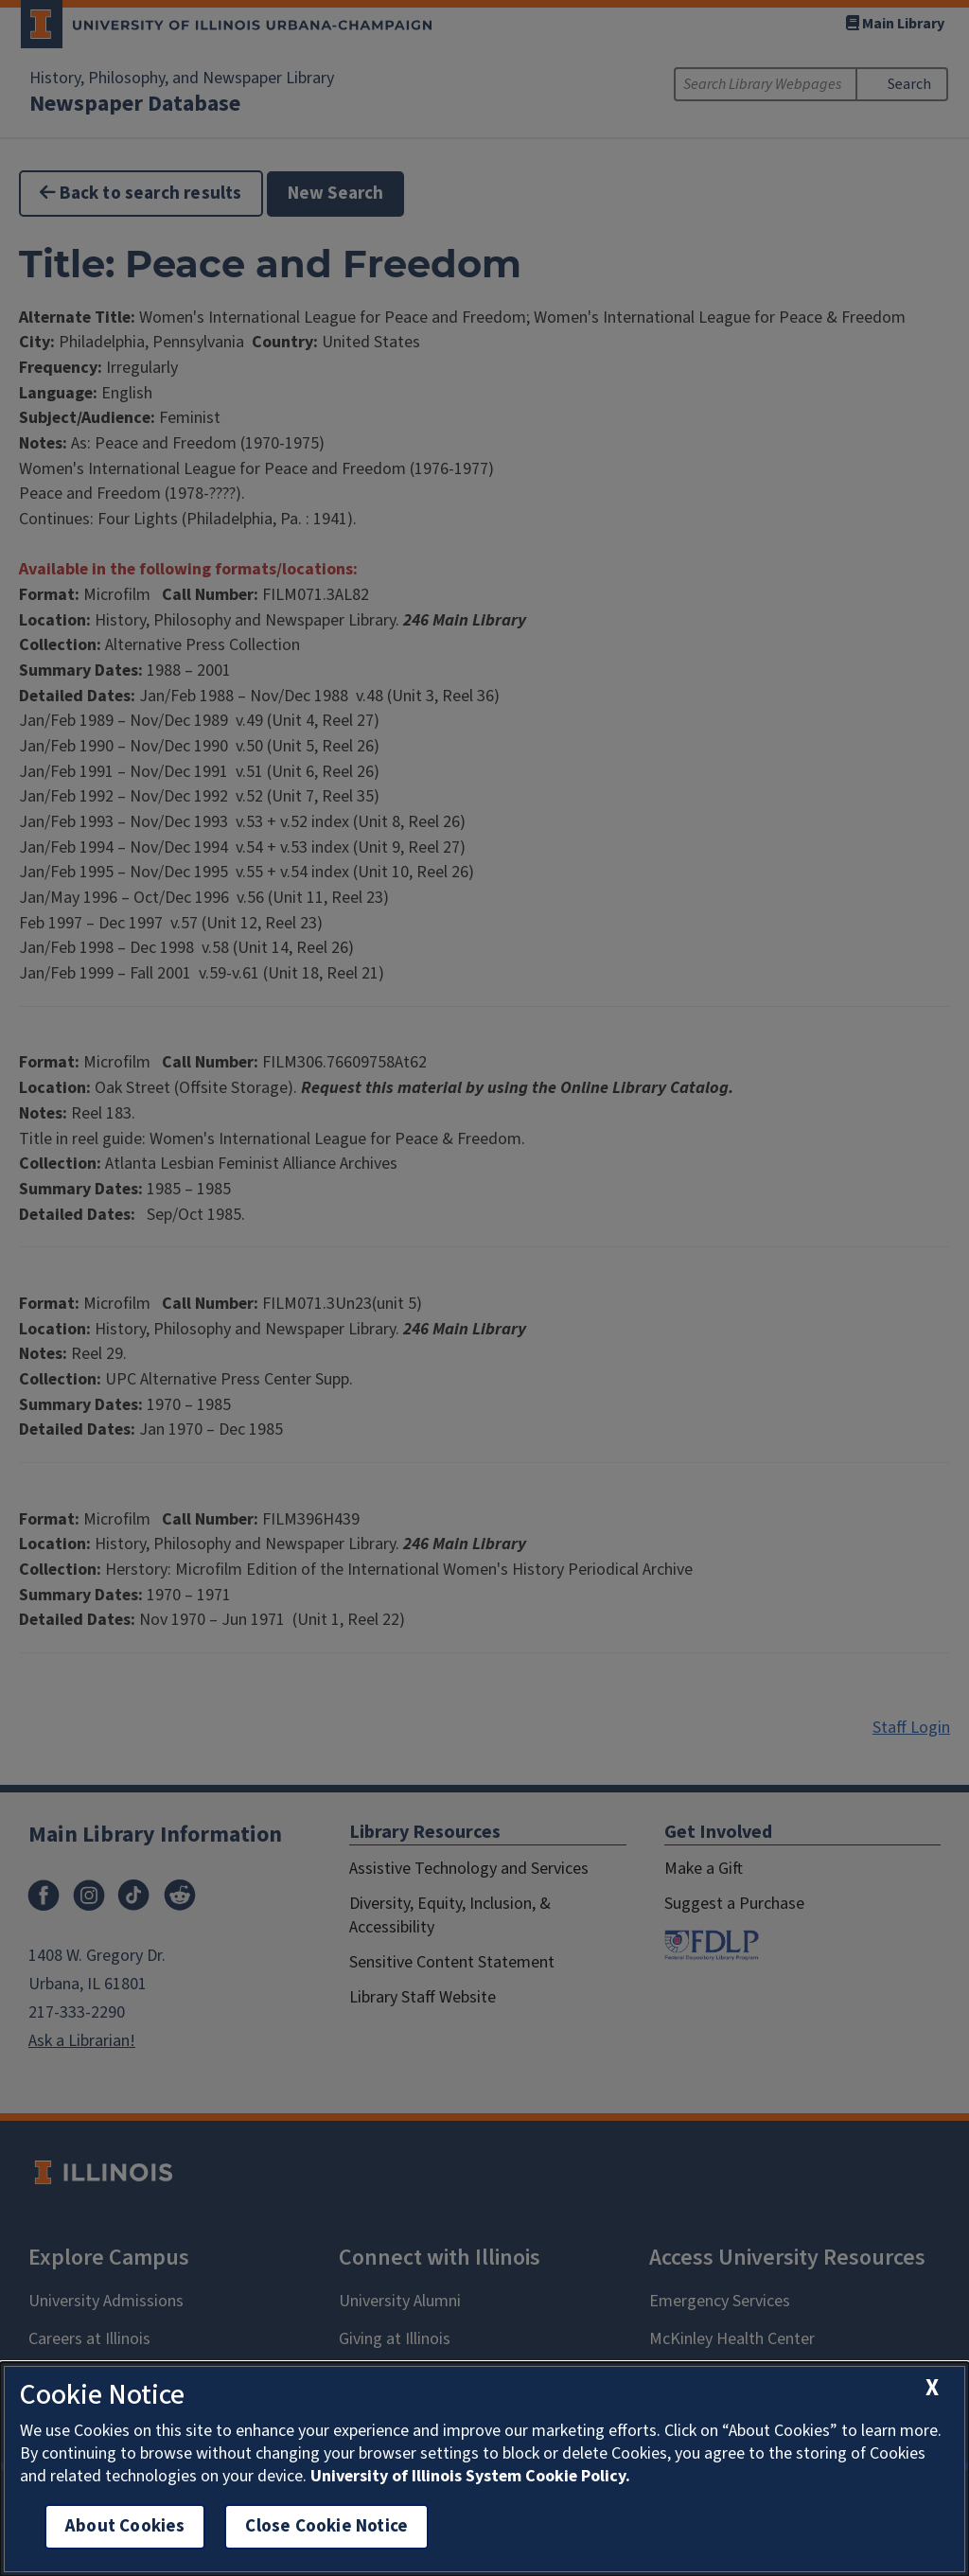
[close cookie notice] (932, 2388)
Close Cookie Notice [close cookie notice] (326, 2526)
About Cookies (125, 2526)
